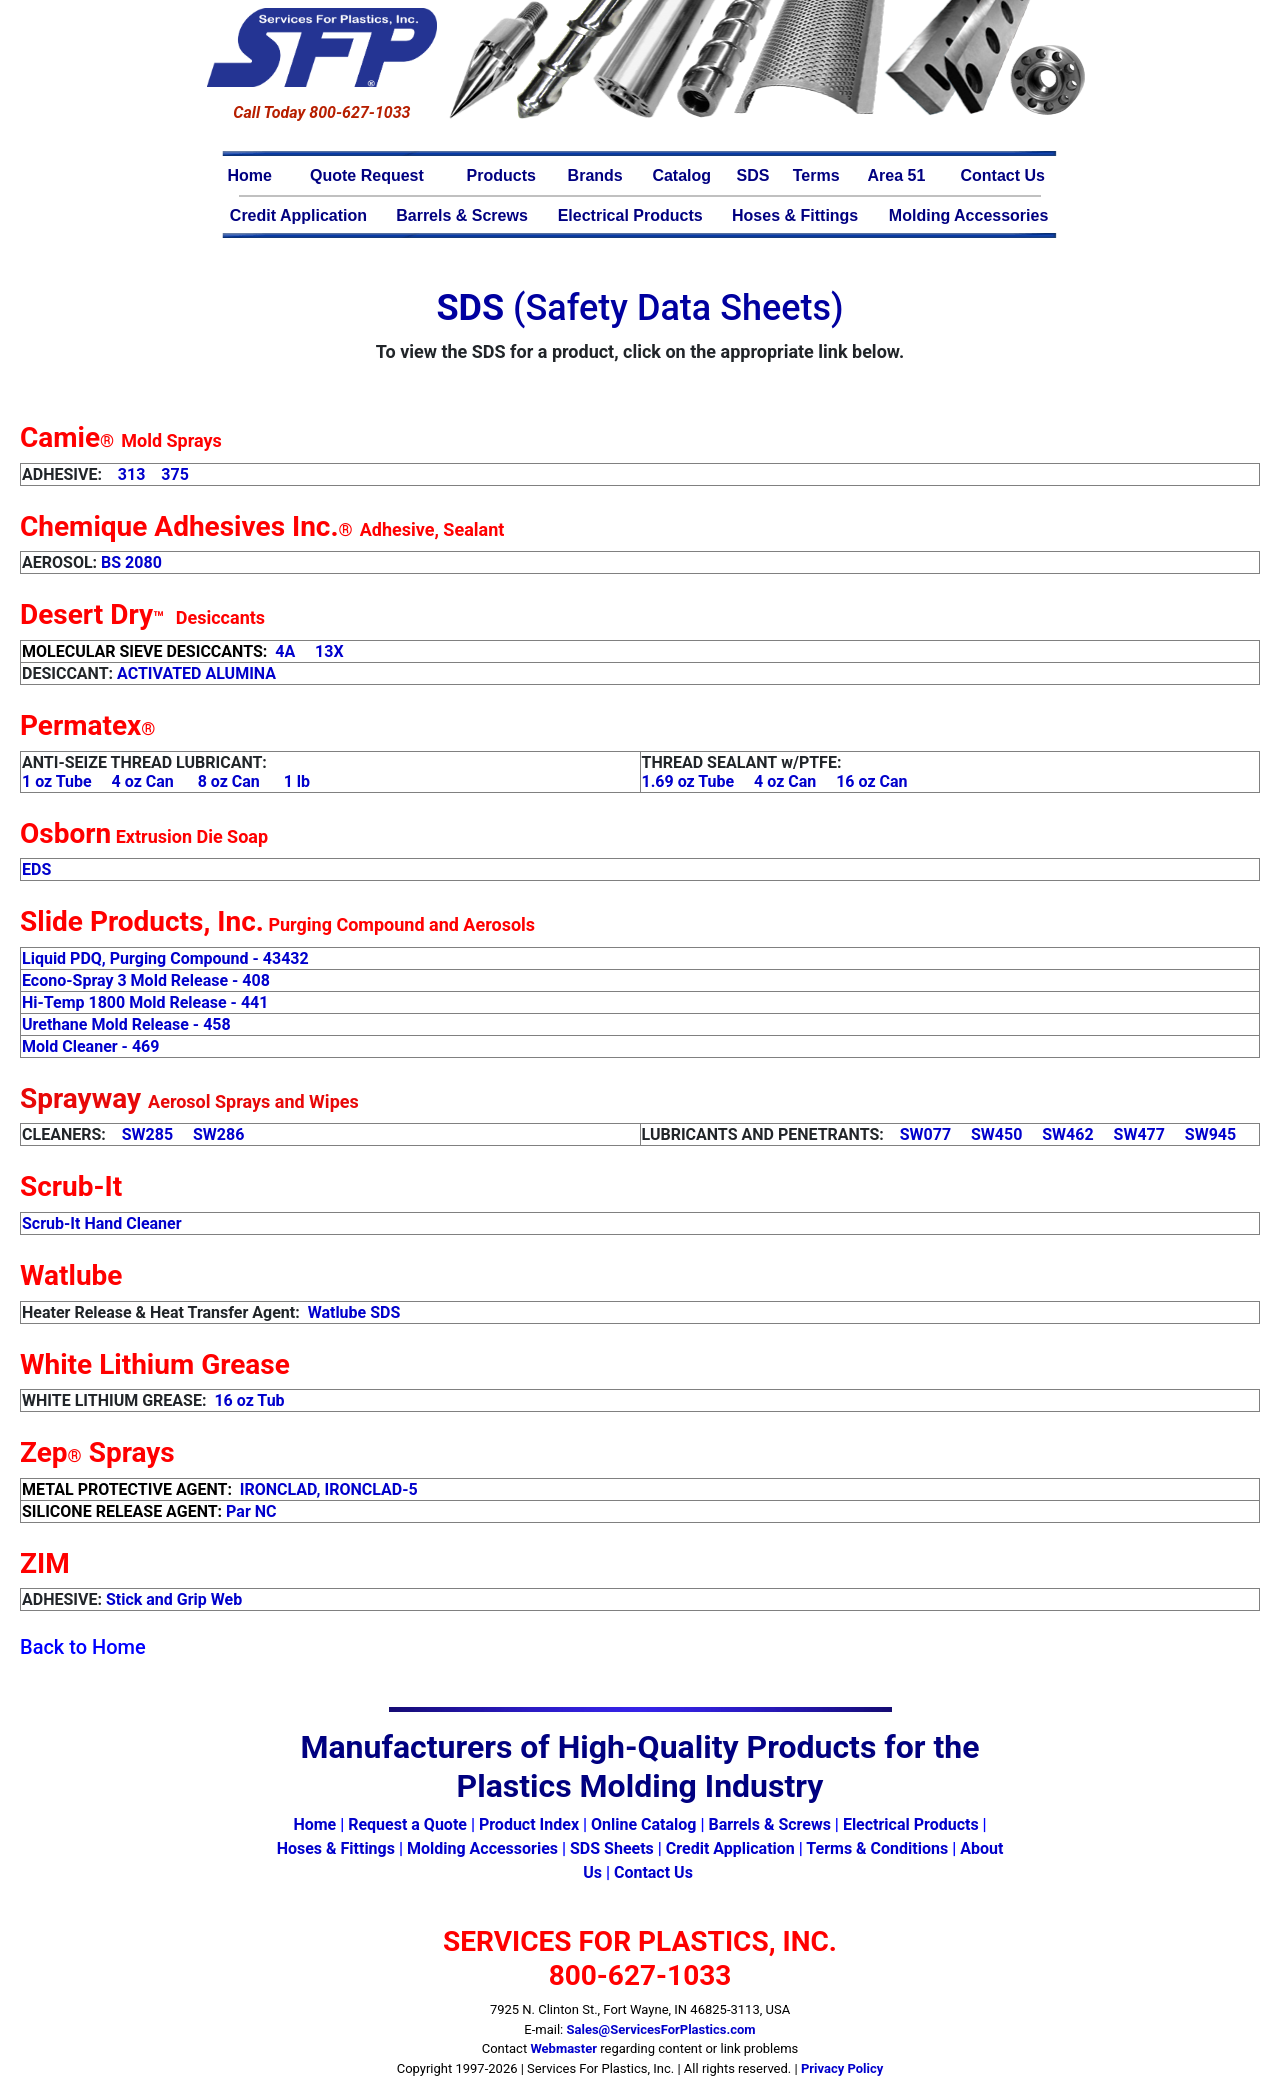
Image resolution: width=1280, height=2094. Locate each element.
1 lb (297, 781)
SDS (753, 175)
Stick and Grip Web (174, 1599)
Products (501, 175)
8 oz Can (229, 781)
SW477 (1139, 1134)
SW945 (1210, 1134)
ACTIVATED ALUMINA (196, 673)
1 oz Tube (57, 781)
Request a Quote (407, 1824)
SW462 (1067, 1134)
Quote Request (367, 175)
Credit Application (298, 215)
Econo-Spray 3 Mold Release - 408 (146, 980)
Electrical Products (630, 215)
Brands (595, 175)
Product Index (529, 1824)
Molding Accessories (968, 215)
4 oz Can (143, 781)
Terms (816, 175)
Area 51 (897, 175)
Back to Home (83, 1647)
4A (285, 651)
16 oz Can (871, 781)
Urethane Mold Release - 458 (126, 1024)
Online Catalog (643, 1824)
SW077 (925, 1134)
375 (175, 474)
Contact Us (1002, 175)
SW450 (996, 1134)
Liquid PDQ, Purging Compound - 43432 (165, 958)
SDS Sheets (612, 1848)
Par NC (251, 1511)
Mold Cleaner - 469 (90, 1046)
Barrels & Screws (462, 215)
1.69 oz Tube (688, 781)
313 (132, 474)
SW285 (147, 1134)
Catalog (681, 175)
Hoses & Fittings (795, 215)
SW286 (218, 1134)
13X (329, 651)
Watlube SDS (354, 1312)
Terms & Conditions (877, 1848)
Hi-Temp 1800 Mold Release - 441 (145, 1002)
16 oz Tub (249, 1400)
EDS (36, 869)
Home (250, 175)
